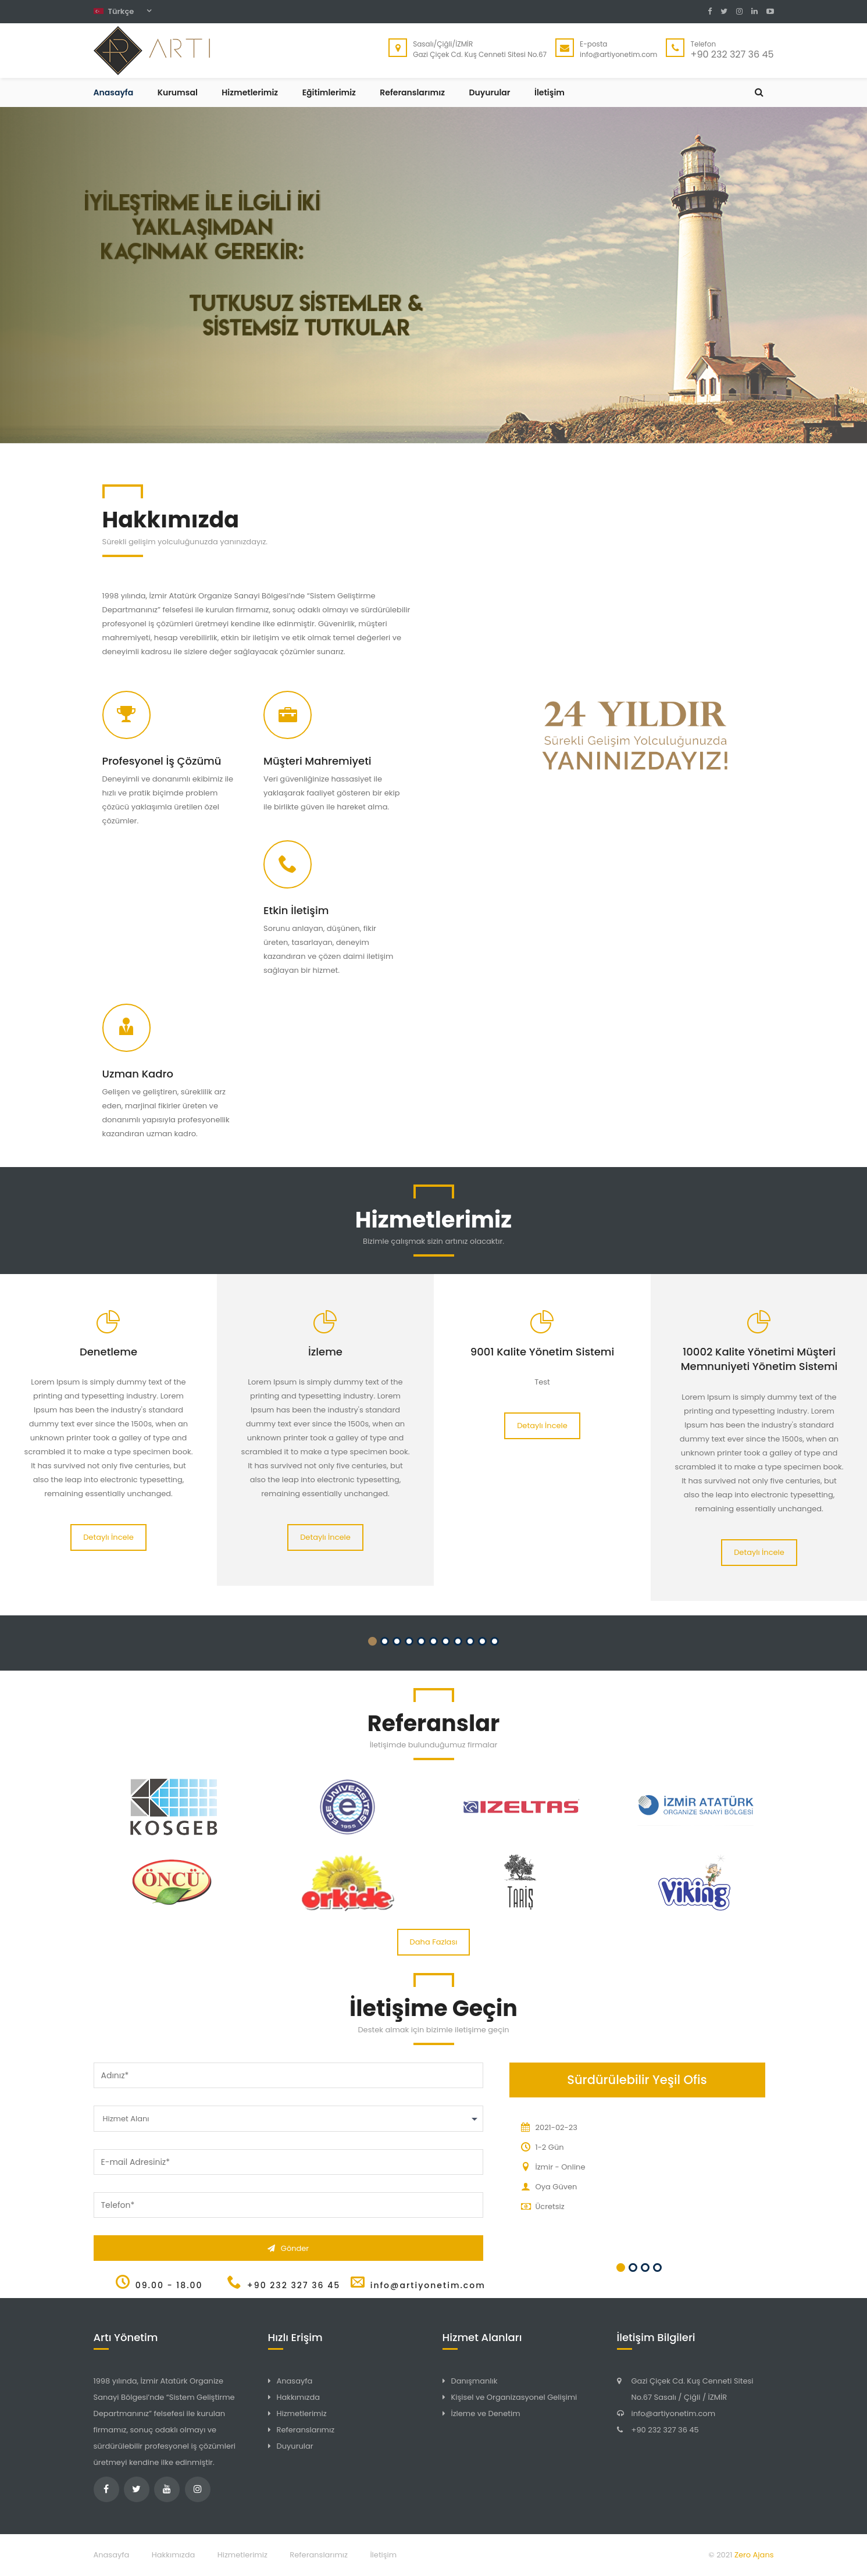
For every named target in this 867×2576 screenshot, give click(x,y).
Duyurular (490, 92)
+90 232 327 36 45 (665, 2429)
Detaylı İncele (108, 1537)
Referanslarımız (412, 92)
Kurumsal (178, 92)
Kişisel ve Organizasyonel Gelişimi (514, 2397)
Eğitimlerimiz (329, 92)
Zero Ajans (754, 2554)
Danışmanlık (474, 2380)
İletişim (549, 92)
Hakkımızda (298, 2397)
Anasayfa (114, 92)
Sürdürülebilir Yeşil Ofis (637, 2079)
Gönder (288, 2248)
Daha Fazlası (434, 1941)
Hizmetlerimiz (250, 92)
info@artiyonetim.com (673, 2413)
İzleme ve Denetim (485, 2413)
